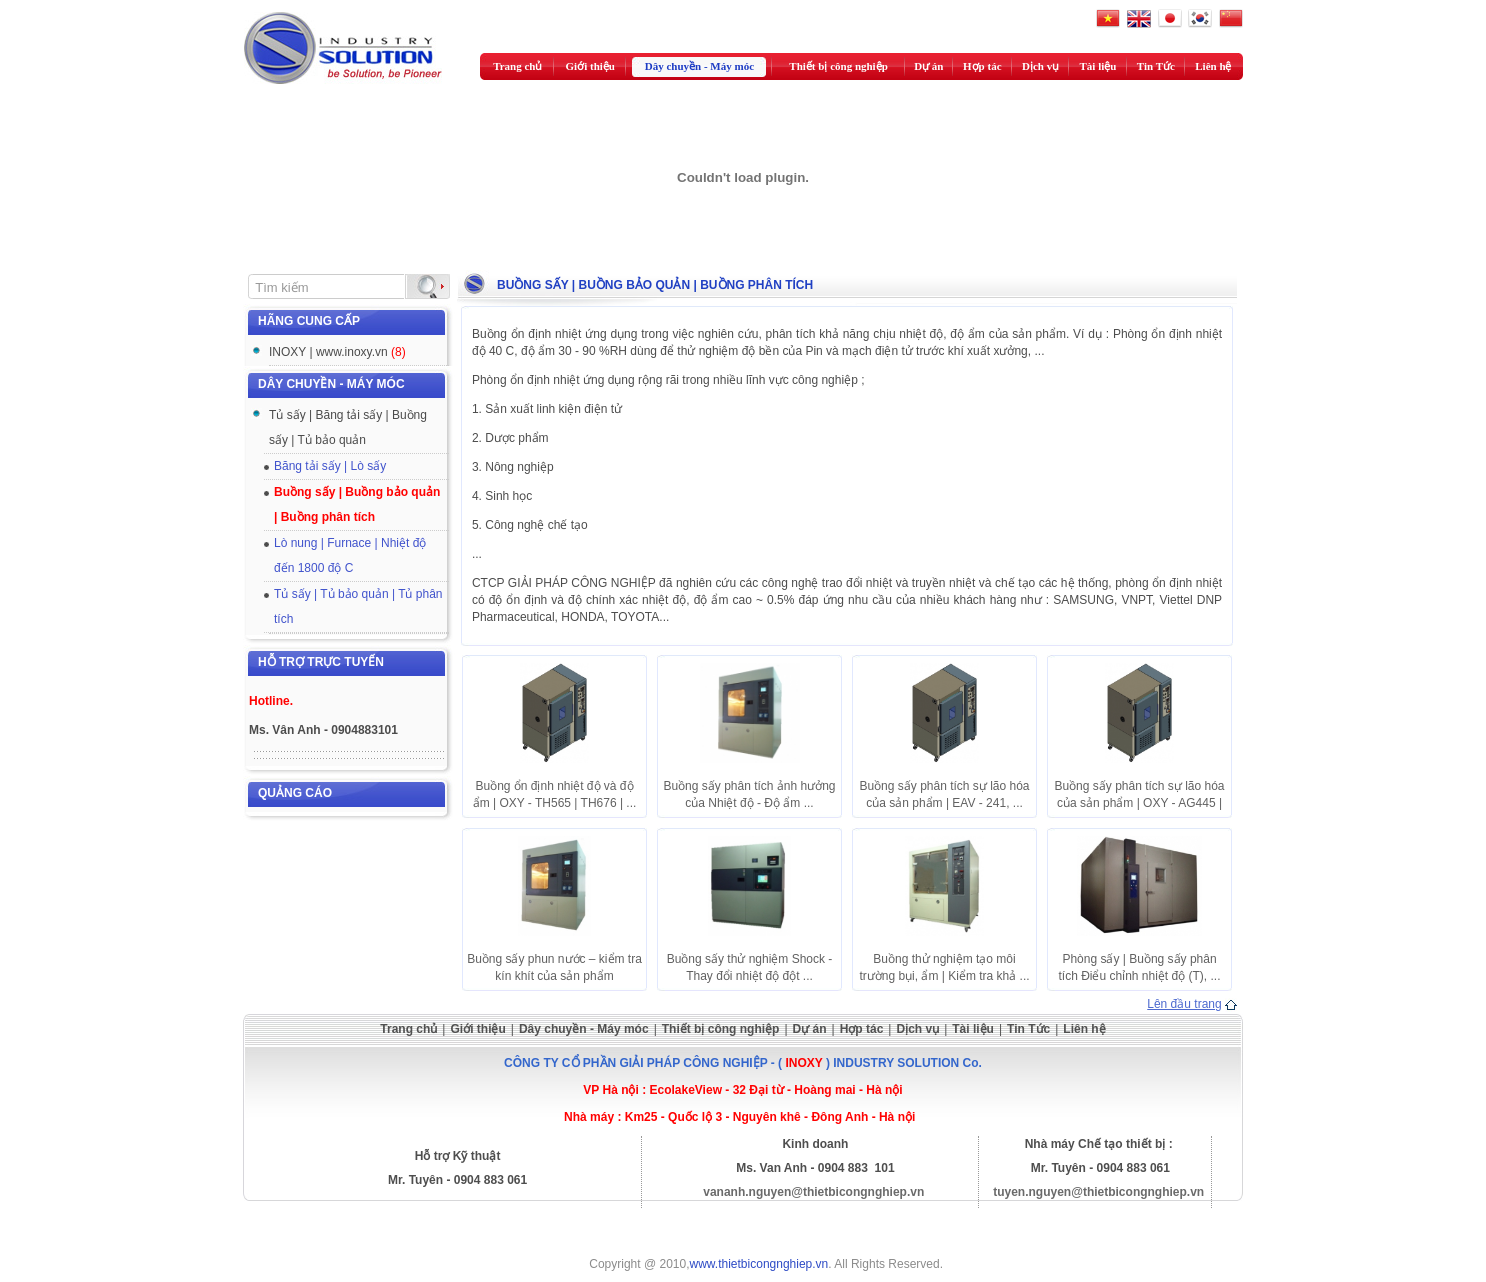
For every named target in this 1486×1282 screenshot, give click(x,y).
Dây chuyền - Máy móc (699, 66)
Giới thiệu (590, 66)
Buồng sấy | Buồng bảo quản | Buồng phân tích (357, 504)
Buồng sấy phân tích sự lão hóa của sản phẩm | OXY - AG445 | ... (1139, 803)
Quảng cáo (295, 793)
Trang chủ (517, 66)
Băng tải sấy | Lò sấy (330, 466)
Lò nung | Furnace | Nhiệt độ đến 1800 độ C (350, 555)
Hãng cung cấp (309, 321)
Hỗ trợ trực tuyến (321, 662)
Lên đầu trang (1184, 1004)
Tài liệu (1098, 66)
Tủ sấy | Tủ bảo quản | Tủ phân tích (358, 606)
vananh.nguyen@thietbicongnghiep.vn (813, 1192)
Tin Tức (1156, 66)
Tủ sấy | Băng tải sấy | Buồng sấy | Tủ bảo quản (348, 427)
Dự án (928, 66)
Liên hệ (1213, 66)
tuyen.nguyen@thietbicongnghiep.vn (1098, 1192)
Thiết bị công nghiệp (838, 66)
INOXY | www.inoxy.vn (337, 352)
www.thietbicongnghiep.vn (759, 1264)
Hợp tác (982, 66)
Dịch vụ (1040, 66)
